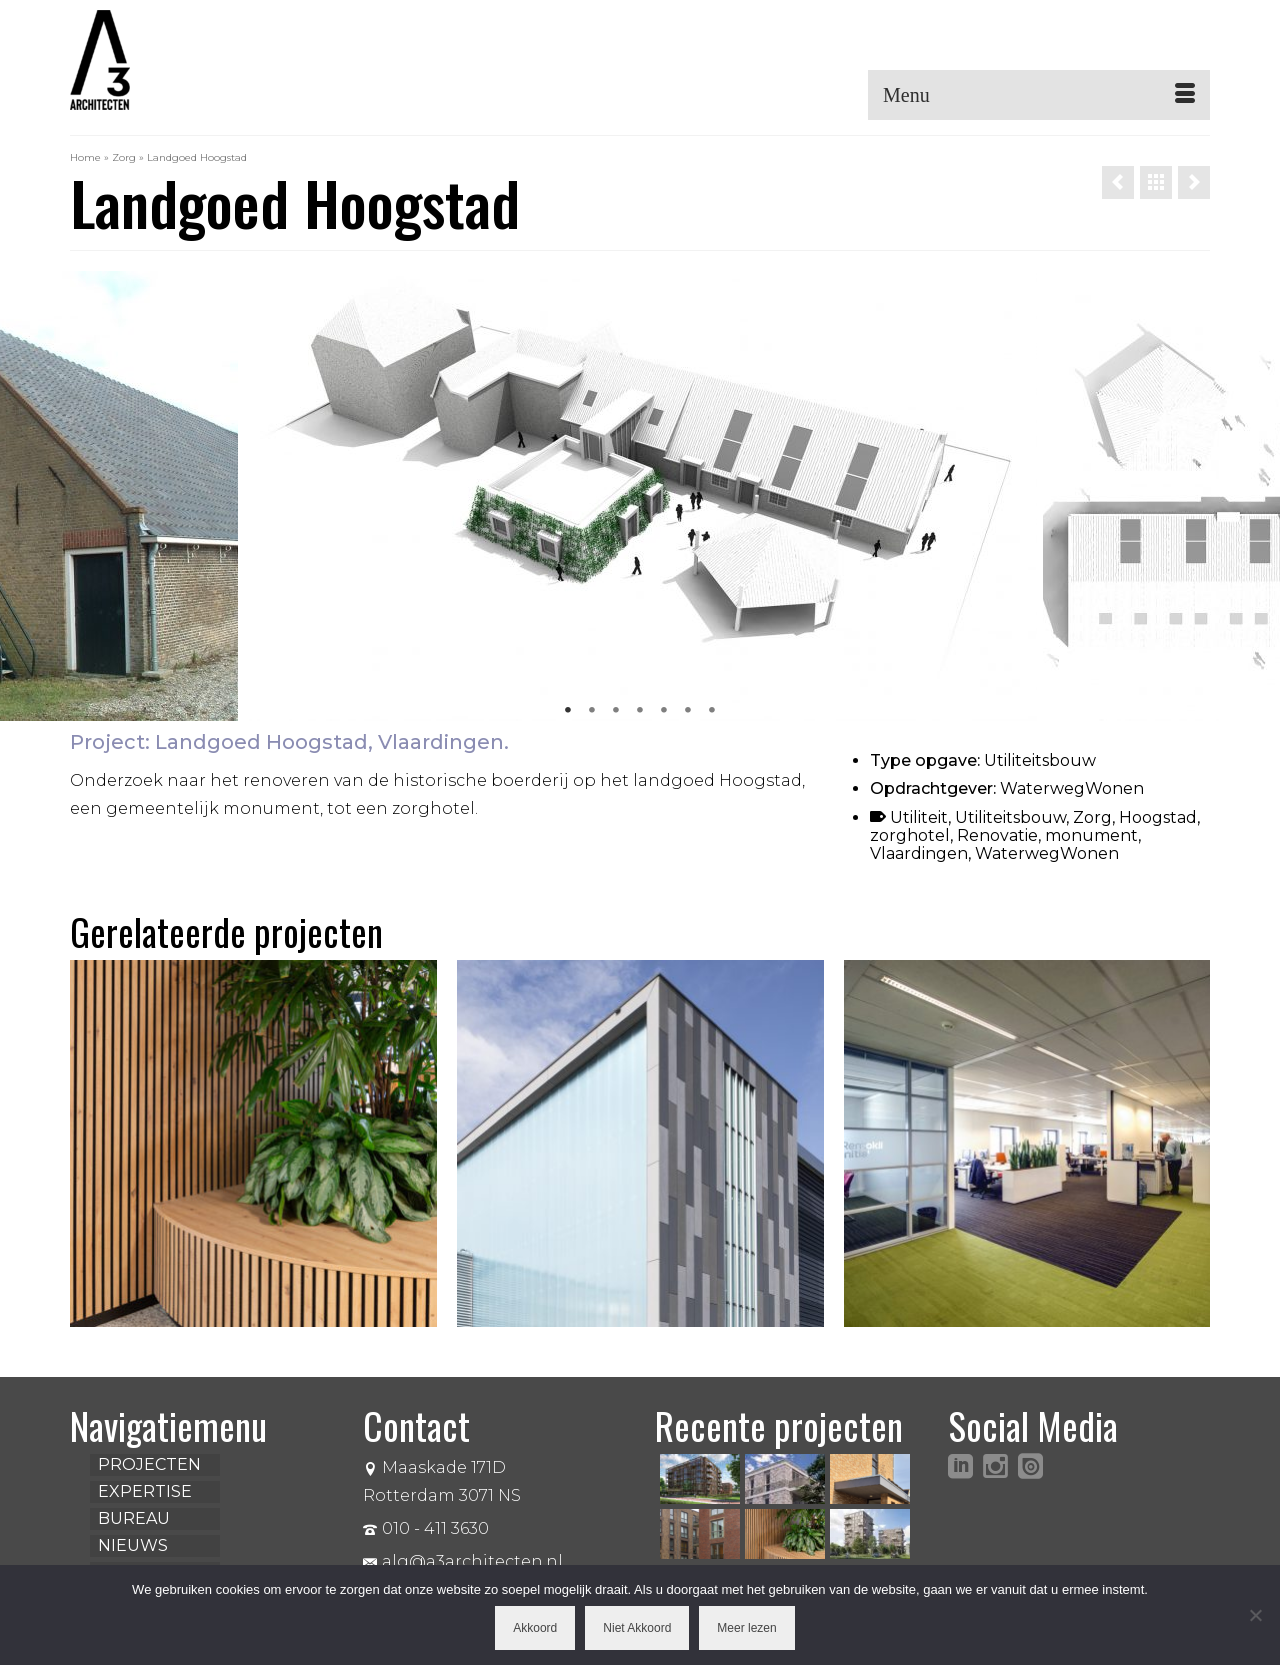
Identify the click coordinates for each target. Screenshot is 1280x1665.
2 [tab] (592, 711)
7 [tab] (712, 711)
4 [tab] (640, 711)
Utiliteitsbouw (1010, 817)
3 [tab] (616, 711)
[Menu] (1039, 95)
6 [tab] (688, 711)
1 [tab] (568, 711)
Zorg (1092, 817)
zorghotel (910, 835)
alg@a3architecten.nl (463, 1561)
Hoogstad (1158, 817)
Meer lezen (746, 1628)
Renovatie (997, 835)
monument (1091, 835)
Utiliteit (919, 817)
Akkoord (535, 1628)
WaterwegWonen (1047, 853)
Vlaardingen (919, 853)
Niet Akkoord (637, 1628)
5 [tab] (664, 711)
